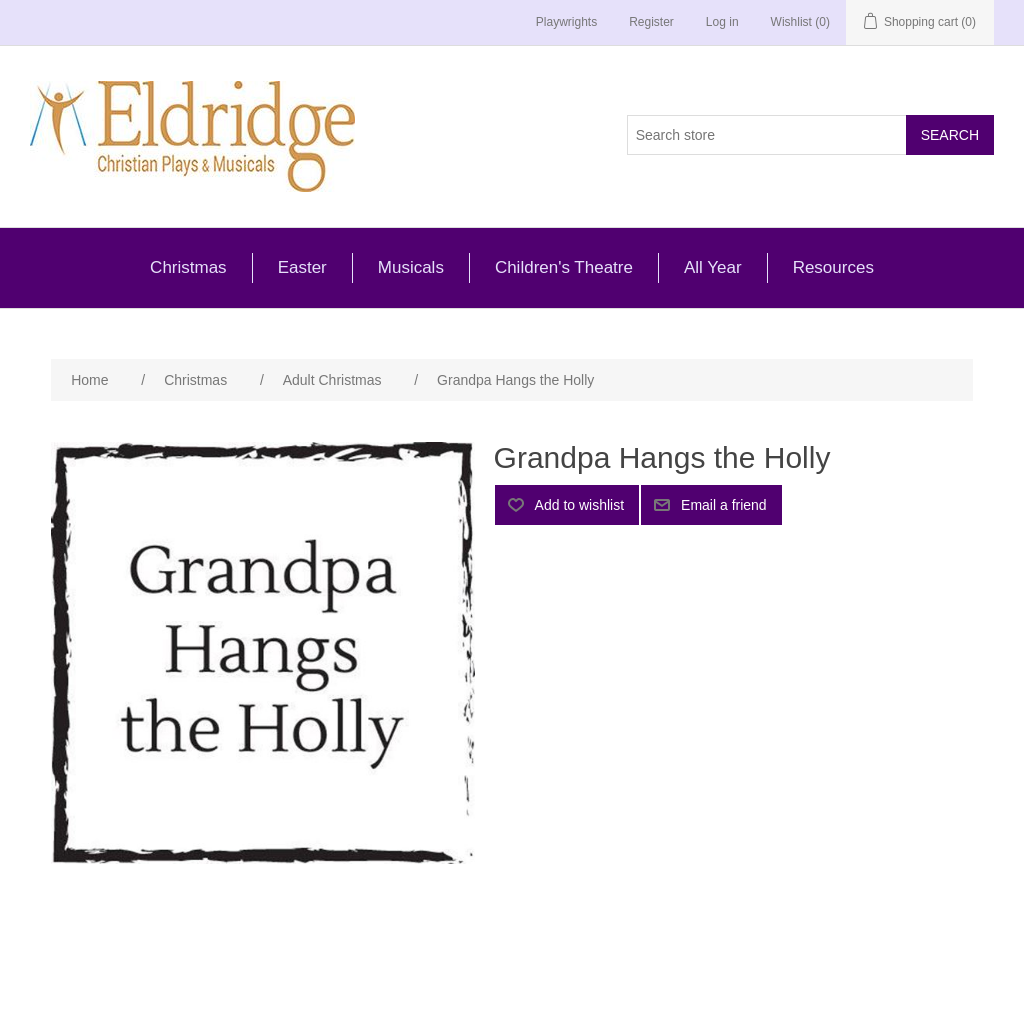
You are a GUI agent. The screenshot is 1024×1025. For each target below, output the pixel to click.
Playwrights (566, 22)
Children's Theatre (564, 267)
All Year (713, 267)
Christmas (188, 267)
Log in (722, 22)
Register (651, 22)
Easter (302, 267)
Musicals (411, 267)
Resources (833, 267)
